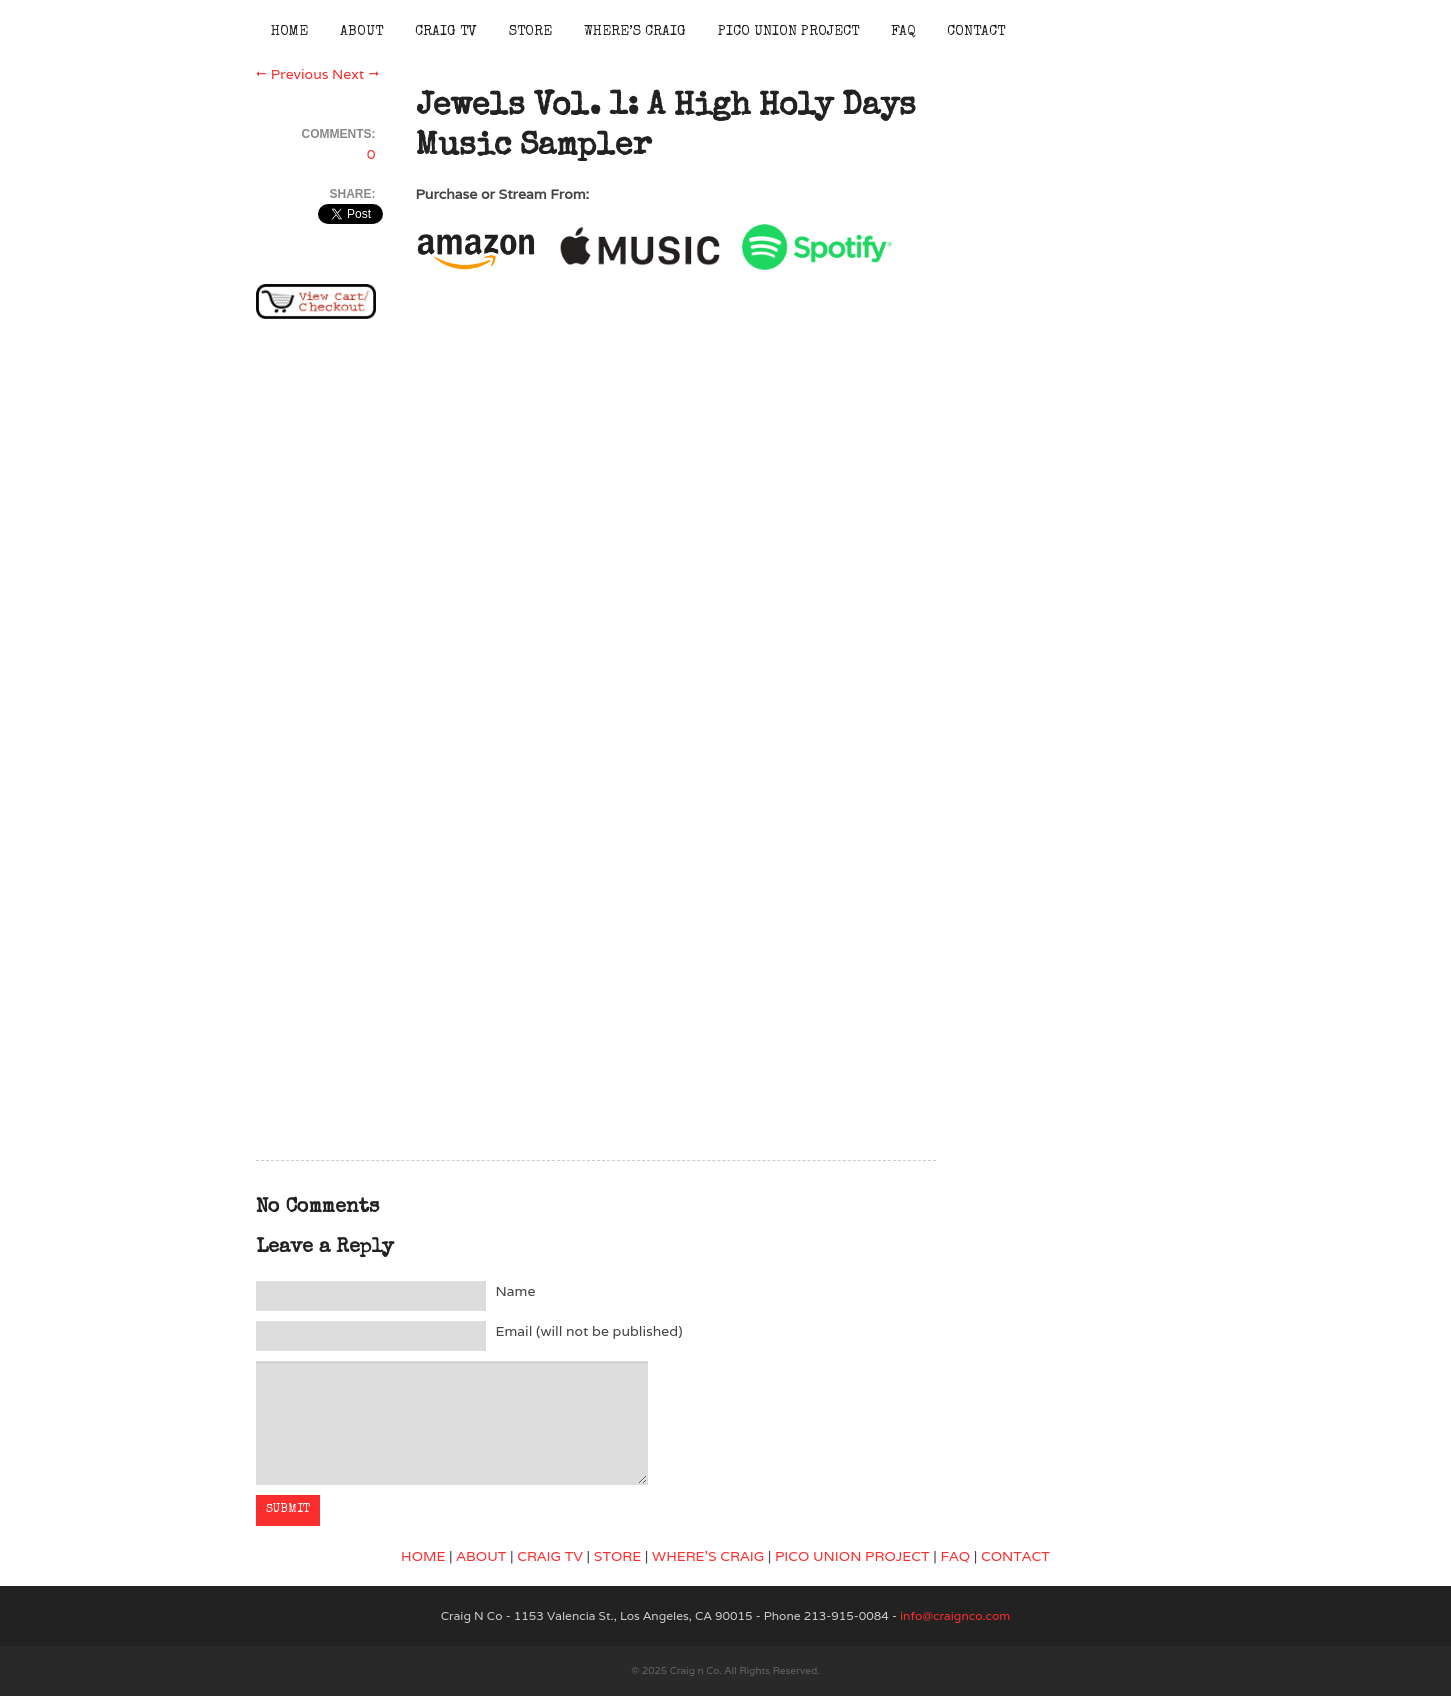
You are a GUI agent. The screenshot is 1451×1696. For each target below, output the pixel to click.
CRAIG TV (550, 1556)
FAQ (903, 32)
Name (516, 1291)
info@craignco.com (955, 1615)
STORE (617, 1556)
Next (356, 74)
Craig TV (446, 32)
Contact (976, 32)
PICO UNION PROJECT (852, 1556)
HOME (423, 1556)
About (361, 32)
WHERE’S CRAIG (708, 1556)
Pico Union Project (788, 32)
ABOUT (481, 1556)
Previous (292, 74)
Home (289, 32)
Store (530, 32)
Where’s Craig (635, 32)
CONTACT (1015, 1556)
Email (589, 1331)
